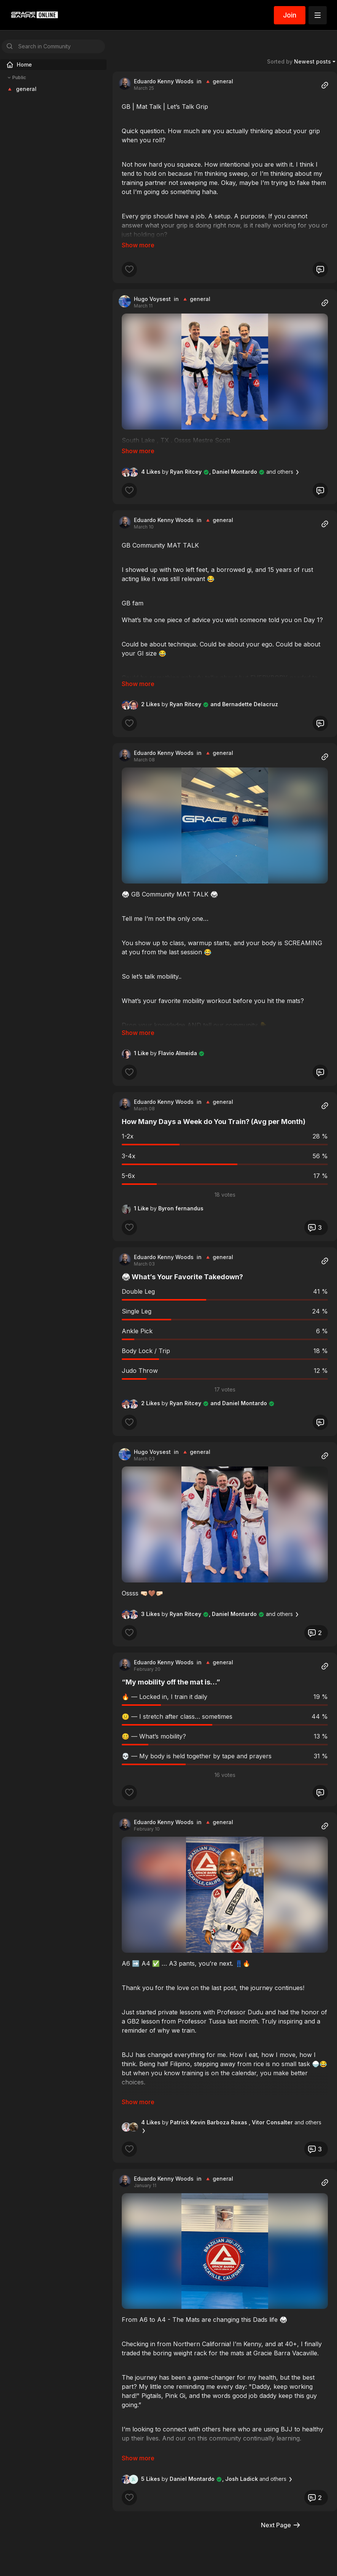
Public (16, 78)
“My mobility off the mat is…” (171, 1671)
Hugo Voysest (152, 299)
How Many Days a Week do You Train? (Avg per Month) (213, 1111)
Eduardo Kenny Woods (164, 81)
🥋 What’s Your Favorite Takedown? (182, 1266)
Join (289, 15)
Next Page (281, 2514)
